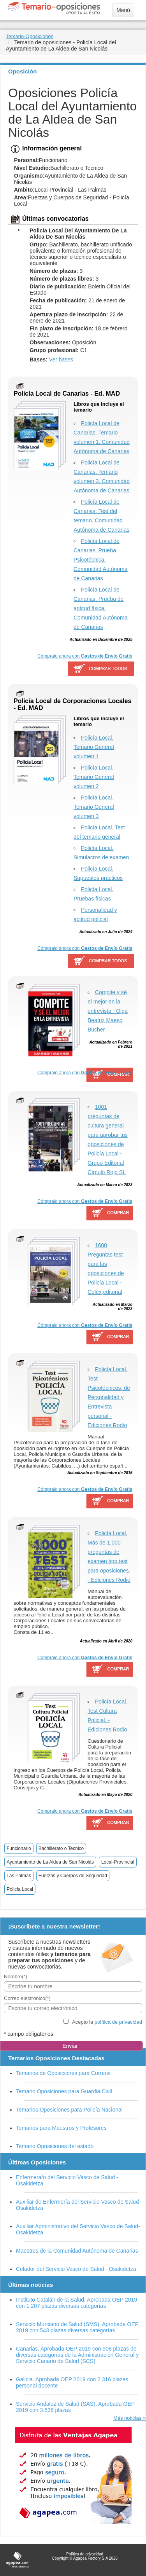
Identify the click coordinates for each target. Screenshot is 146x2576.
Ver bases (61, 359)
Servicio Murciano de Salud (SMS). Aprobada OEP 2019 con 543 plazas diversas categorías (77, 2327)
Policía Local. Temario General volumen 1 (94, 747)
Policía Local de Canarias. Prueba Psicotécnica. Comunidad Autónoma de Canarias (101, 559)
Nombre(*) (15, 1976)
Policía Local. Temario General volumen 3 (94, 806)
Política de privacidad (84, 2554)
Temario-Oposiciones (29, 36)
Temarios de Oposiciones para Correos (63, 2073)
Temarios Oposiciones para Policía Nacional (69, 2110)
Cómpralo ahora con (84, 656)
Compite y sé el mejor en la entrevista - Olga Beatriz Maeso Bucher (108, 1011)
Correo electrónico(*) (27, 1998)
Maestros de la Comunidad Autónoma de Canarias (77, 2251)
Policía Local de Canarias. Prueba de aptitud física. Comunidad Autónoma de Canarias (101, 608)
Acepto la (107, 2022)
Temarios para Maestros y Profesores (61, 2128)
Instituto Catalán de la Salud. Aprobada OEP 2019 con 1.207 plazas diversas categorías (76, 2303)
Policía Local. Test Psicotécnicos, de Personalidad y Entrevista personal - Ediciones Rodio (109, 1397)
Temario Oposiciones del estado (54, 2146)
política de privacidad (118, 2022)
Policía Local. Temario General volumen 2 (94, 776)
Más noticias (127, 2418)
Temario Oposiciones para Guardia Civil (64, 2091)
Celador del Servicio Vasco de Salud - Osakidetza (76, 2269)
